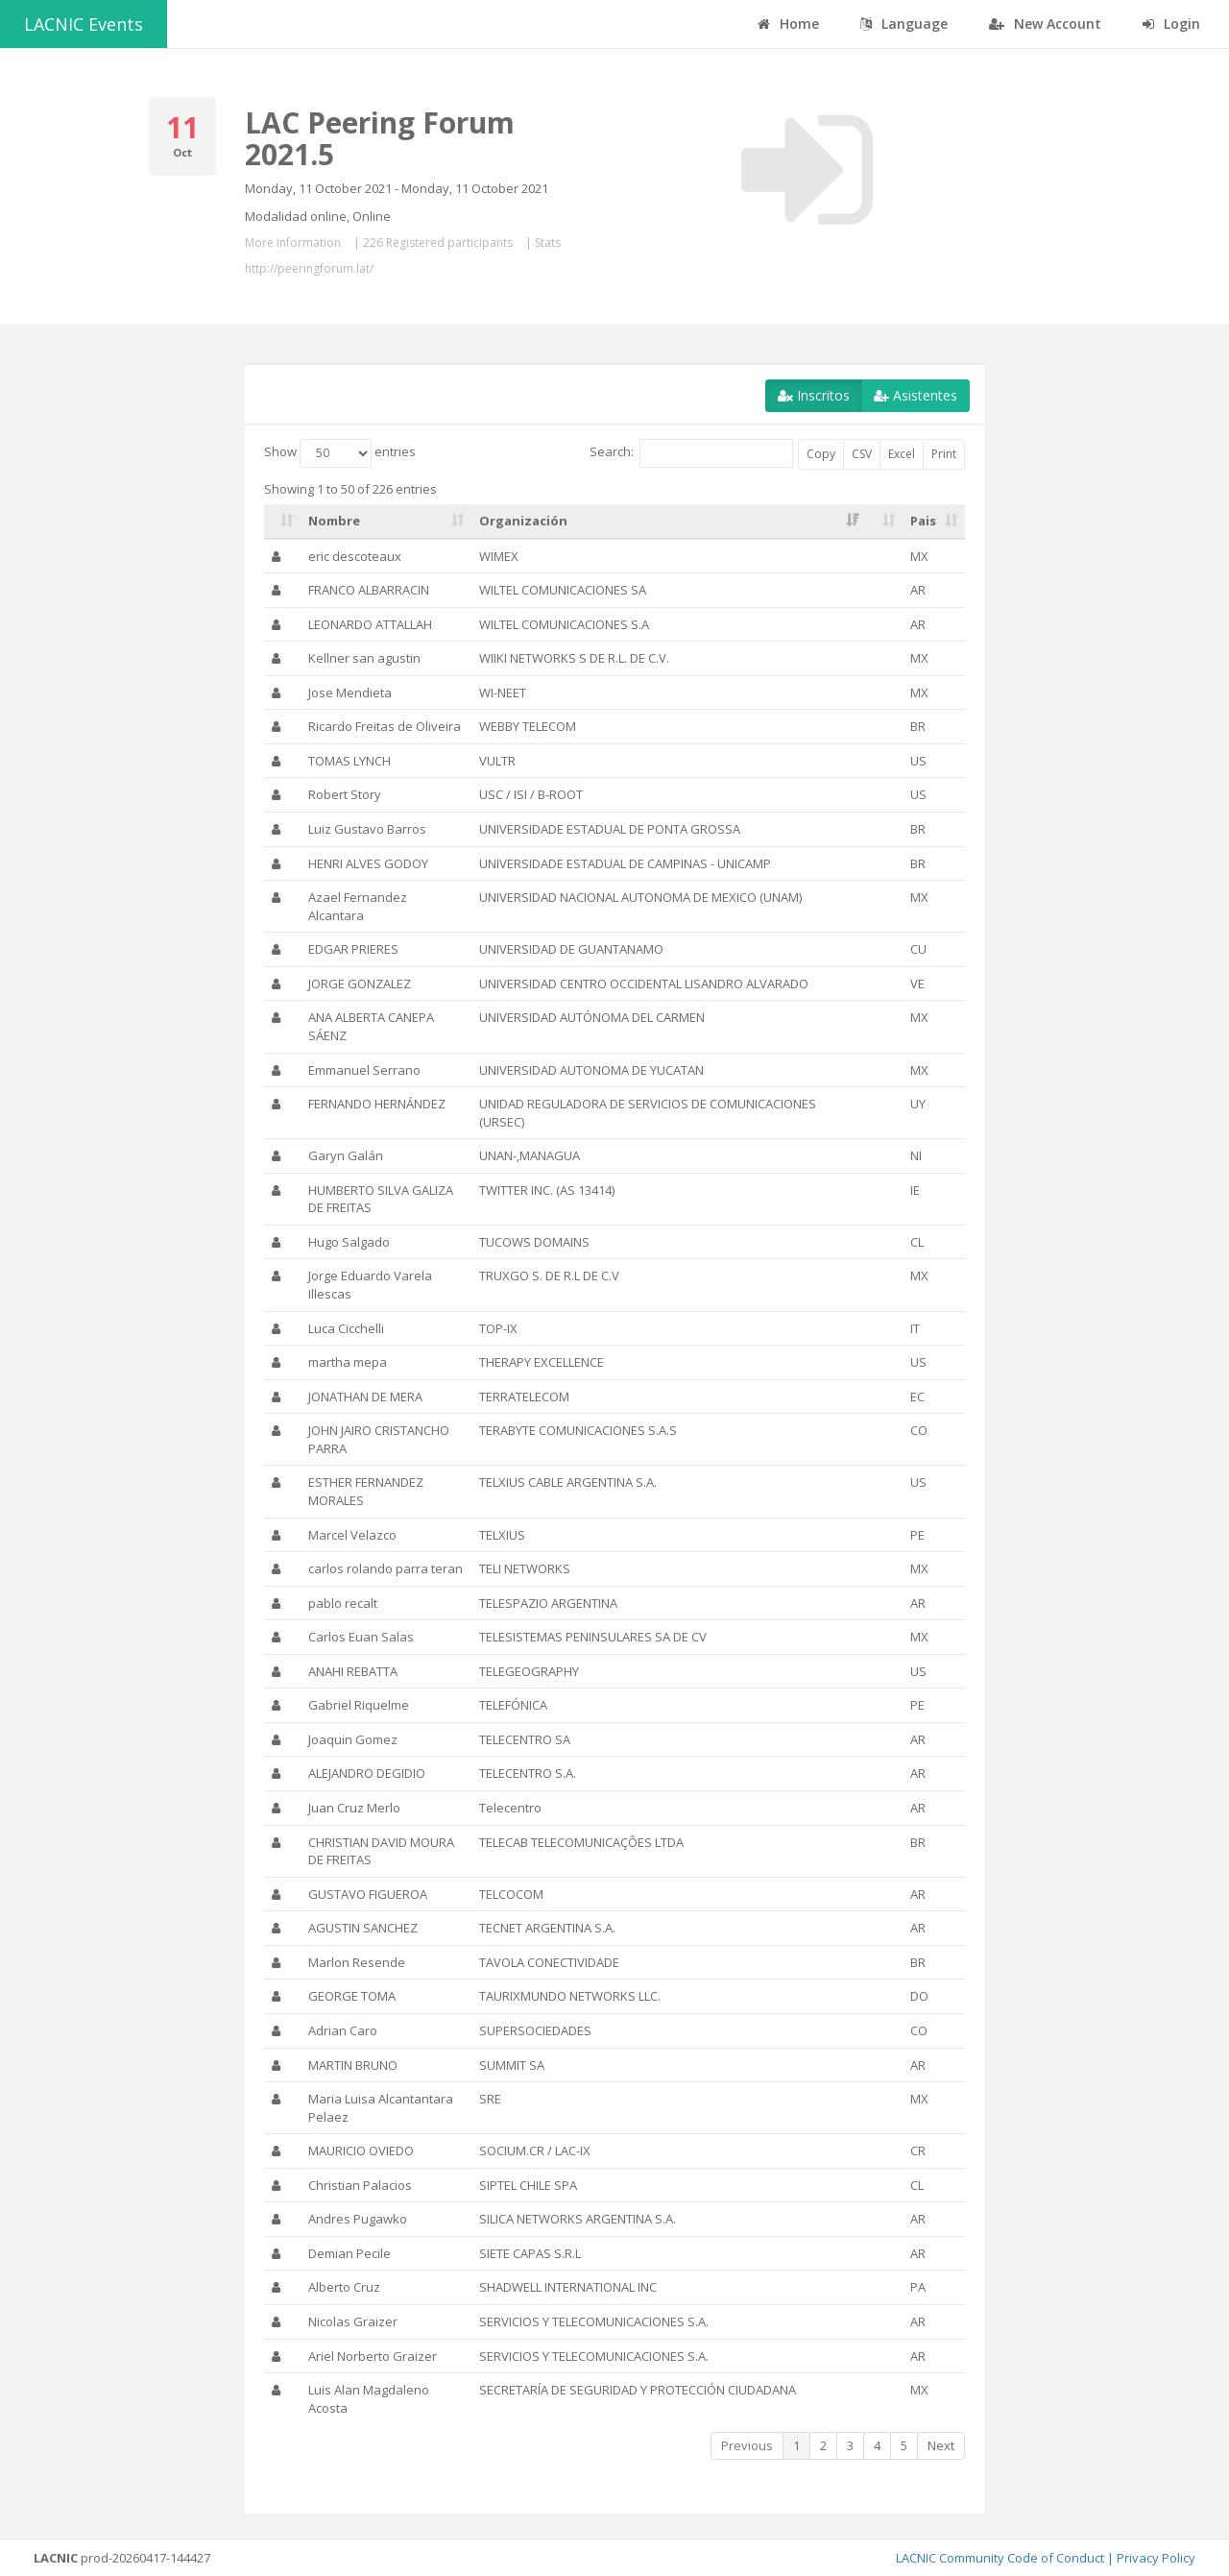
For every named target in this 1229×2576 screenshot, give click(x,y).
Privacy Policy (1156, 2557)
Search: (691, 453)
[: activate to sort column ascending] (282, 521)
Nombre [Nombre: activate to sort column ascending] (334, 520)
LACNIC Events (83, 24)
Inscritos (814, 395)
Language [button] (904, 23)
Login (1171, 23)
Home (788, 23)
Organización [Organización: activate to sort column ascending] (523, 520)
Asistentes (915, 395)
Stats (548, 242)
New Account (1045, 23)
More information (293, 242)
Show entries (340, 453)
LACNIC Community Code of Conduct (1000, 2557)
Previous (747, 2445)
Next (941, 2445)
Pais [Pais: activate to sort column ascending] (923, 520)
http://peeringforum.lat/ (309, 268)
